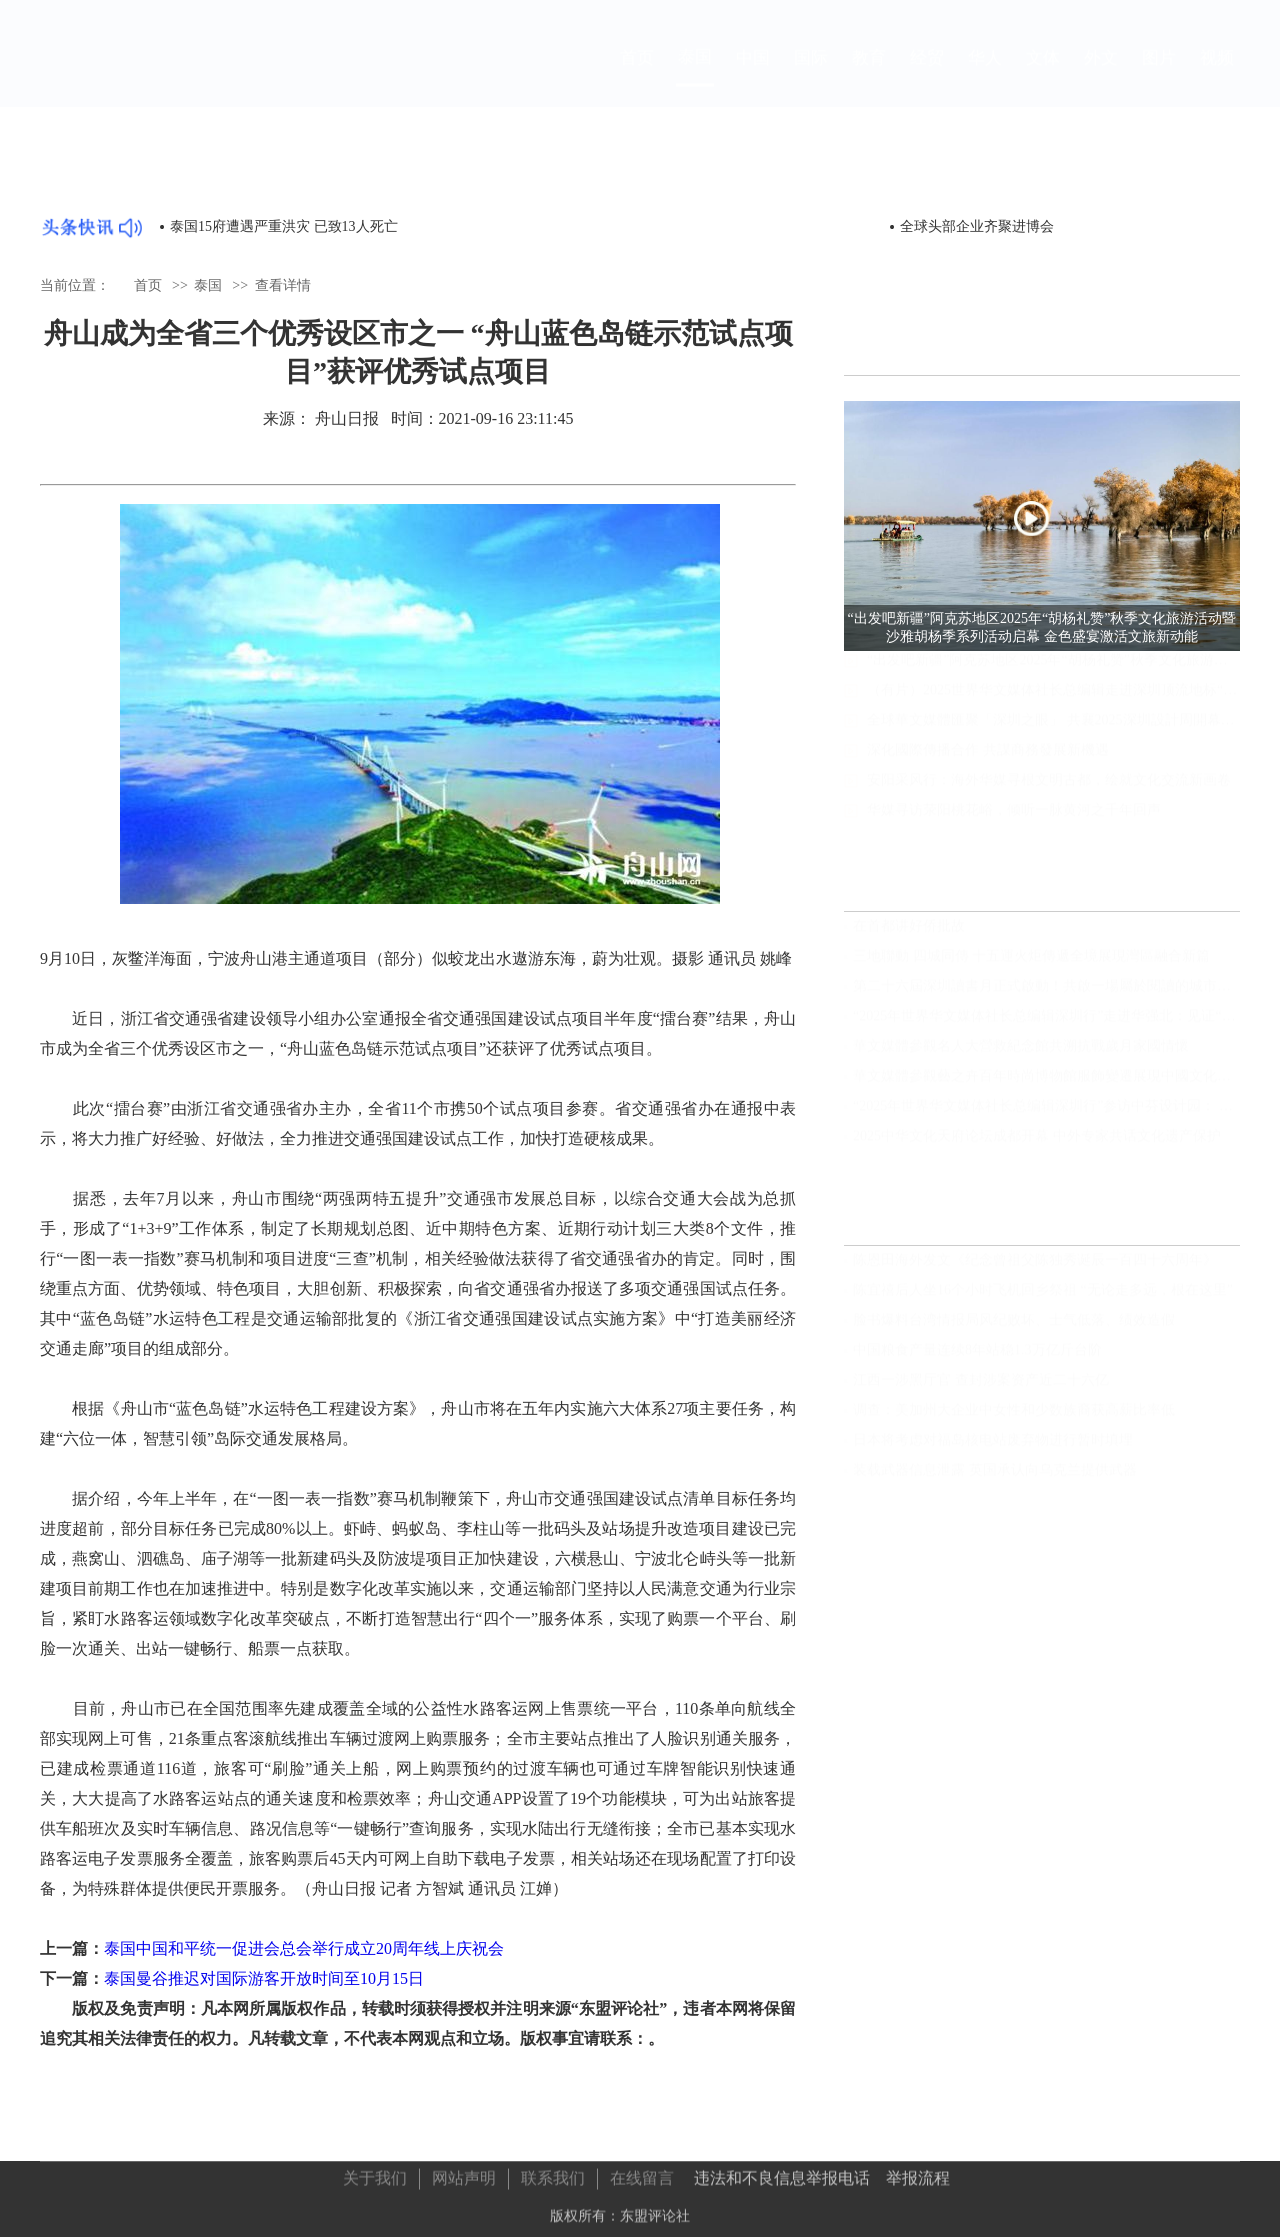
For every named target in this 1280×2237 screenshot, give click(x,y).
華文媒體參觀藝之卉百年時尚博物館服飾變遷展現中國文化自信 (1046, 1085)
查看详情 (283, 284)
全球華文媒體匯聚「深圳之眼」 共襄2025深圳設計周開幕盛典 (1053, 738)
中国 (753, 76)
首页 (637, 76)
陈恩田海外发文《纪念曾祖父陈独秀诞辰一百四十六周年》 (1035, 1269)
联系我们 (553, 2173)
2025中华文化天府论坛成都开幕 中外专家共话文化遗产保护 (1037, 1145)
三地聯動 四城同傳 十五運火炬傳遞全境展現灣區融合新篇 (1031, 965)
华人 (985, 76)
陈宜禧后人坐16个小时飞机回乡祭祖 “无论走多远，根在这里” (1043, 1299)
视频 (1217, 76)
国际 (811, 76)
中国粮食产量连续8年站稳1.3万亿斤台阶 (977, 1359)
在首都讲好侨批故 (909, 935)
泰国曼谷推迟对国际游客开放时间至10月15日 (264, 1978)
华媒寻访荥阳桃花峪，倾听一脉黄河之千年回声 (1014, 828)
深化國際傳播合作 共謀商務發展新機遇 (988, 768)
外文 (1101, 76)
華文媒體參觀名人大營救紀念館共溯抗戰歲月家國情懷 (1021, 1055)
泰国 (695, 75)
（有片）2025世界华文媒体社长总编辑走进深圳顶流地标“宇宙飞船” (1053, 708)
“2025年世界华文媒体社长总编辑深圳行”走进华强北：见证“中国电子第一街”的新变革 (1046, 1025)
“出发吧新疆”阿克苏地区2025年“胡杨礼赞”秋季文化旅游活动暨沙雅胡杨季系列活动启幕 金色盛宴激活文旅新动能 (1053, 678)
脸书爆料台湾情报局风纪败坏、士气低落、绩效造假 (1014, 1329)
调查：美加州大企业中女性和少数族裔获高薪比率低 (1014, 1419)
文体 (1043, 76)
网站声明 (464, 2173)
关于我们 (375, 2173)
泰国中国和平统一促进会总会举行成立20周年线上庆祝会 (304, 1948)
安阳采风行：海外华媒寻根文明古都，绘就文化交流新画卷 (1049, 798)
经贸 (927, 76)
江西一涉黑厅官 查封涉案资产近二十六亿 (981, 1389)
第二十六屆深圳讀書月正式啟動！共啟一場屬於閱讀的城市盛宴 (1046, 995)
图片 (1159, 76)
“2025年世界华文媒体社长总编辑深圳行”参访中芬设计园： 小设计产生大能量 (1046, 1115)
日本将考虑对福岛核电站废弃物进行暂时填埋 (993, 1449)
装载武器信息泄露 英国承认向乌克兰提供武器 (995, 1479)
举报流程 (918, 2173)
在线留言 (642, 2173)
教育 (869, 76)
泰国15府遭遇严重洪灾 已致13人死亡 (284, 226)
